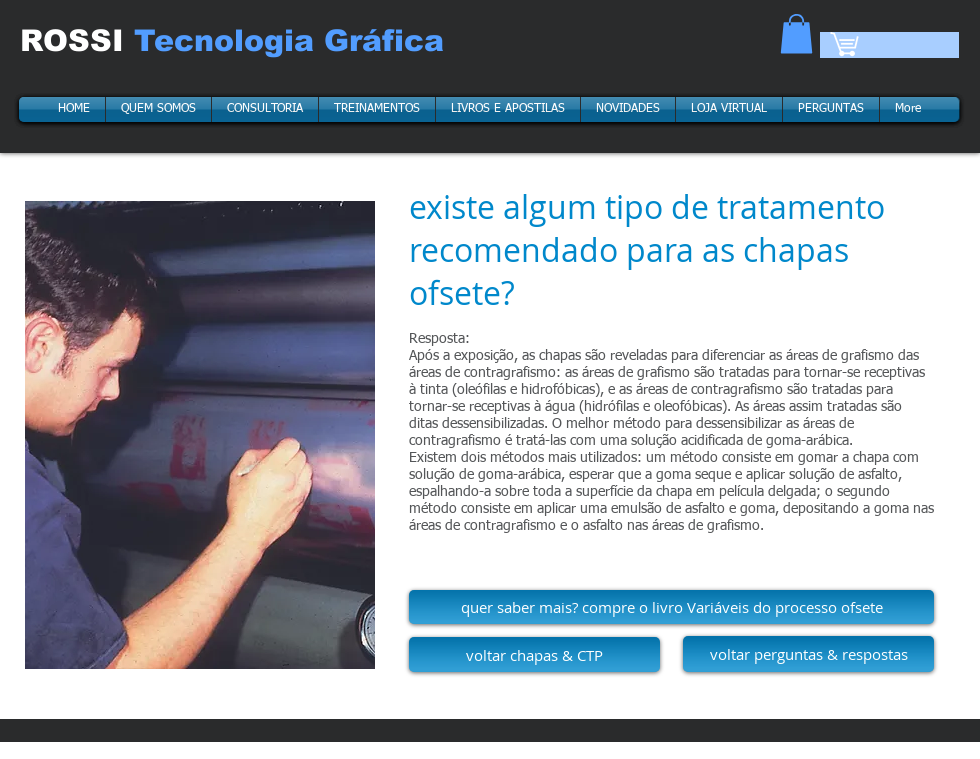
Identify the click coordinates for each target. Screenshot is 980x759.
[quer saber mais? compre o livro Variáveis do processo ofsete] (671, 607)
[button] (796, 33)
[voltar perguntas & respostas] (808, 654)
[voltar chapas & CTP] (534, 654)
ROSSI (77, 40)
